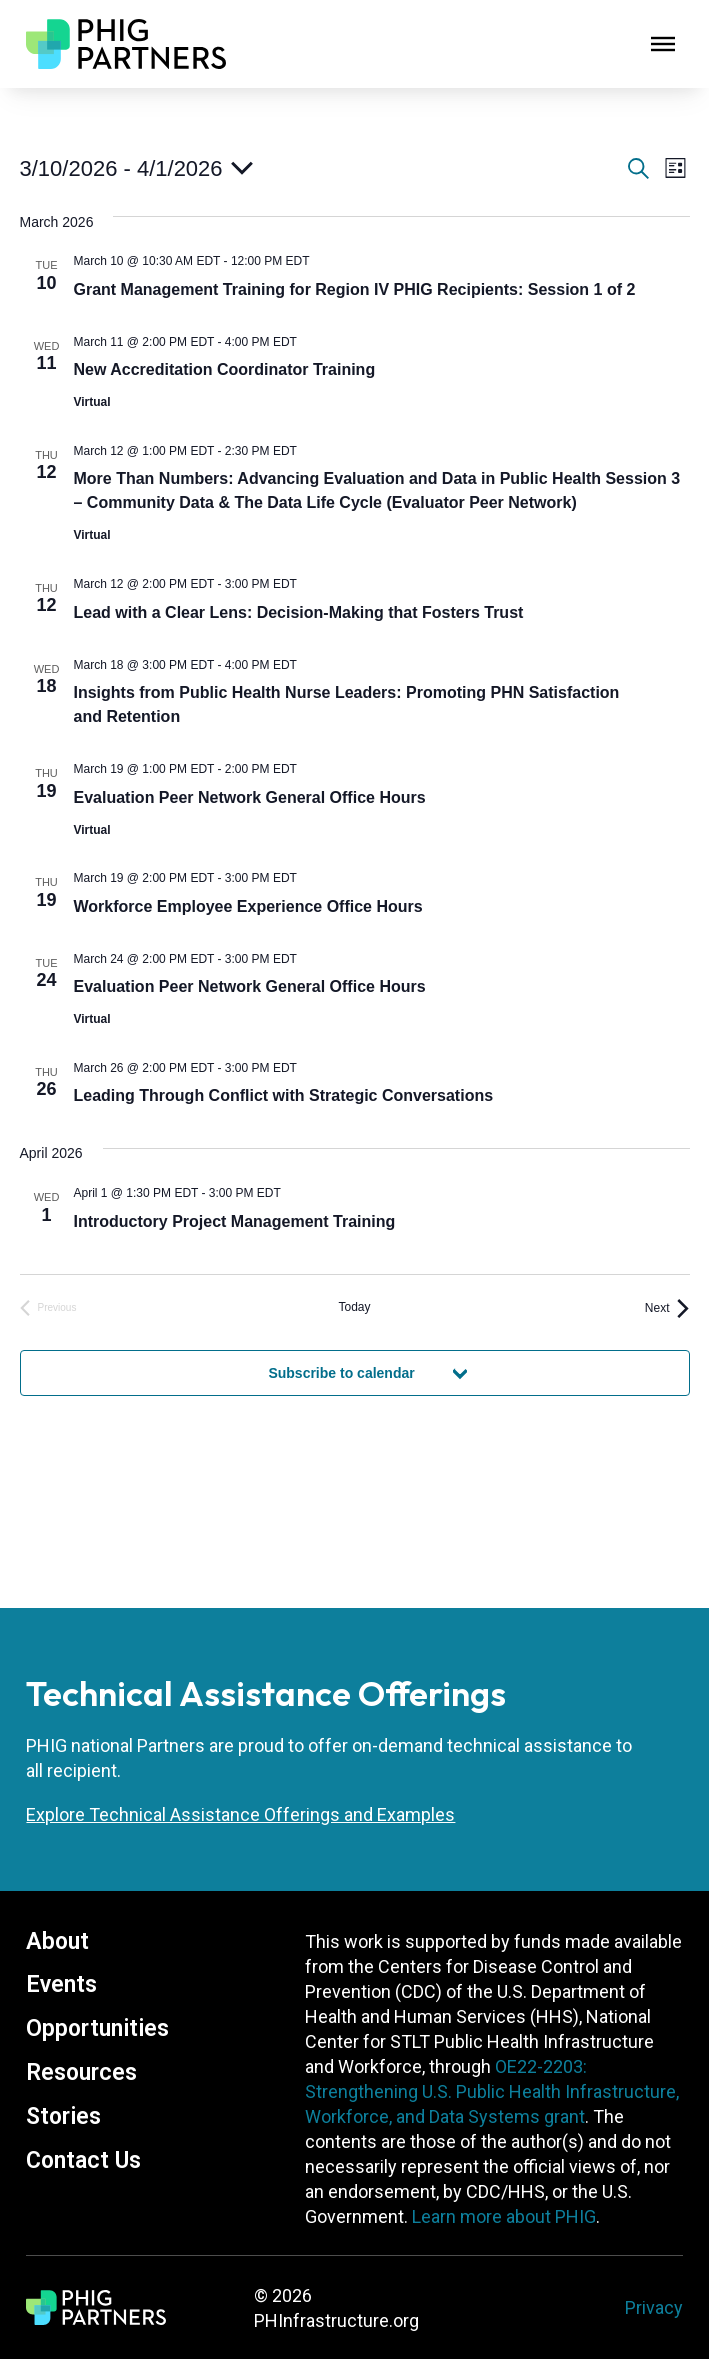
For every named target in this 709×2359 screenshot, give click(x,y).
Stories (63, 2116)
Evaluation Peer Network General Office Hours (250, 797)
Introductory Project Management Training (235, 1221)
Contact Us (83, 2160)
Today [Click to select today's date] (354, 1307)
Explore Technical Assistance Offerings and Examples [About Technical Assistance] (240, 1814)
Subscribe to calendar (341, 1373)
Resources (81, 2072)
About (57, 1941)
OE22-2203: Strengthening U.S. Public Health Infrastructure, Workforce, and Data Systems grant (492, 2091)
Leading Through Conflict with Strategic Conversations (284, 1095)
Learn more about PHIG (504, 2216)
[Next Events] (667, 1308)
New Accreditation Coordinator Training (225, 369)
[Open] (663, 44)
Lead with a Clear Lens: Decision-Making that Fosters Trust (299, 612)
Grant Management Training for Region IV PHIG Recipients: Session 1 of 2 (355, 289)
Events (61, 1984)
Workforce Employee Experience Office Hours (248, 906)
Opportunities (97, 2028)
